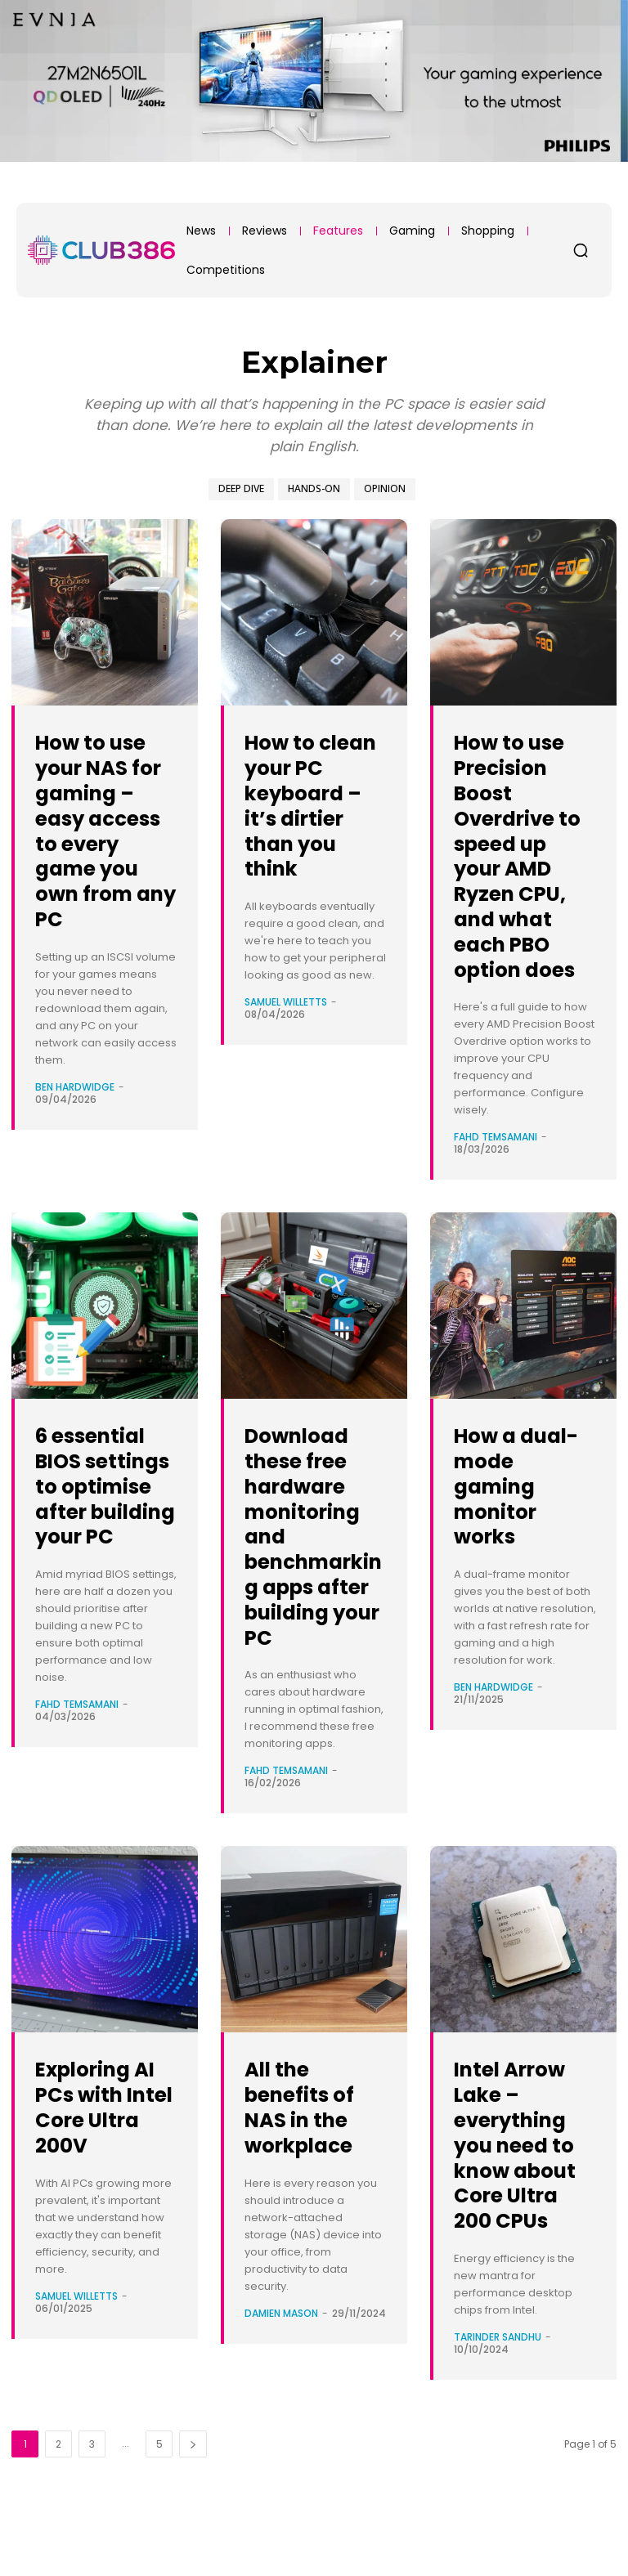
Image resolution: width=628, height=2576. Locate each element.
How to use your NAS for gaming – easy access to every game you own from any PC (102, 842)
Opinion (384, 489)
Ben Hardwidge (74, 1112)
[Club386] (101, 250)
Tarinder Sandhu (497, 2388)
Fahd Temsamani (495, 1137)
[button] (580, 250)
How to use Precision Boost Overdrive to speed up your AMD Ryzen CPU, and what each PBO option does (524, 855)
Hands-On (314, 489)
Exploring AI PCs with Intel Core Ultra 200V (106, 2131)
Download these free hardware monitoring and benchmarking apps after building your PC (315, 1548)
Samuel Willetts (285, 1027)
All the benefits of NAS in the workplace (308, 2131)
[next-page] (193, 2494)
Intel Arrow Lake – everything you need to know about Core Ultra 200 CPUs (524, 2182)
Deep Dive (241, 489)
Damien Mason (281, 2338)
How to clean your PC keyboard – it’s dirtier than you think (314, 817)
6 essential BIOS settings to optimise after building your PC (99, 1510)
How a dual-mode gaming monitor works (524, 1485)
